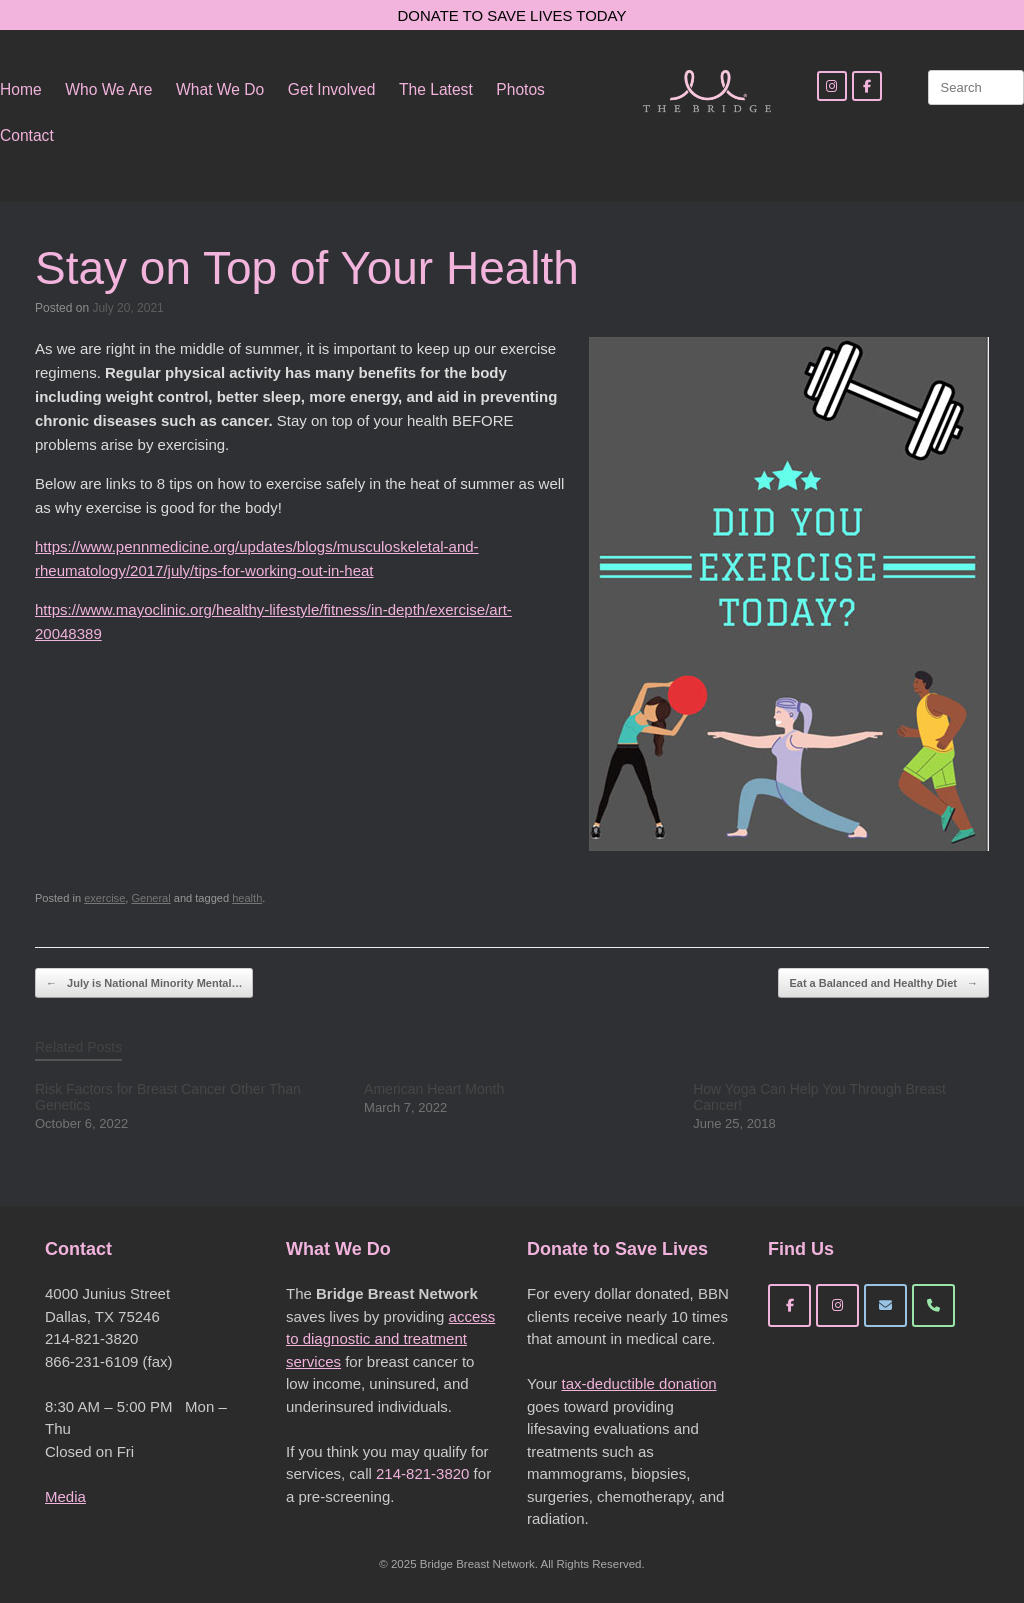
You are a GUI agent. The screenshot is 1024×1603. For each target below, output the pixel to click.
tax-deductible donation (638, 1383)
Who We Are (108, 89)
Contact (27, 135)
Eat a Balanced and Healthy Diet (883, 983)
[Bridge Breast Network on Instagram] (837, 1305)
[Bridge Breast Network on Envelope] (885, 1305)
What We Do (220, 89)
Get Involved (332, 89)
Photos (520, 89)
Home (21, 89)
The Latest (436, 89)
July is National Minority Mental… (144, 983)
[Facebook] (867, 86)
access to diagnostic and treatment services (390, 1339)
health (247, 898)
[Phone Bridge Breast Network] (933, 1305)
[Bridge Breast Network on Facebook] (789, 1305)
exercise (104, 898)
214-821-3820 (422, 1473)
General (150, 898)
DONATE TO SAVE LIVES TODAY (512, 15)
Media (65, 1496)
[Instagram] (832, 86)
